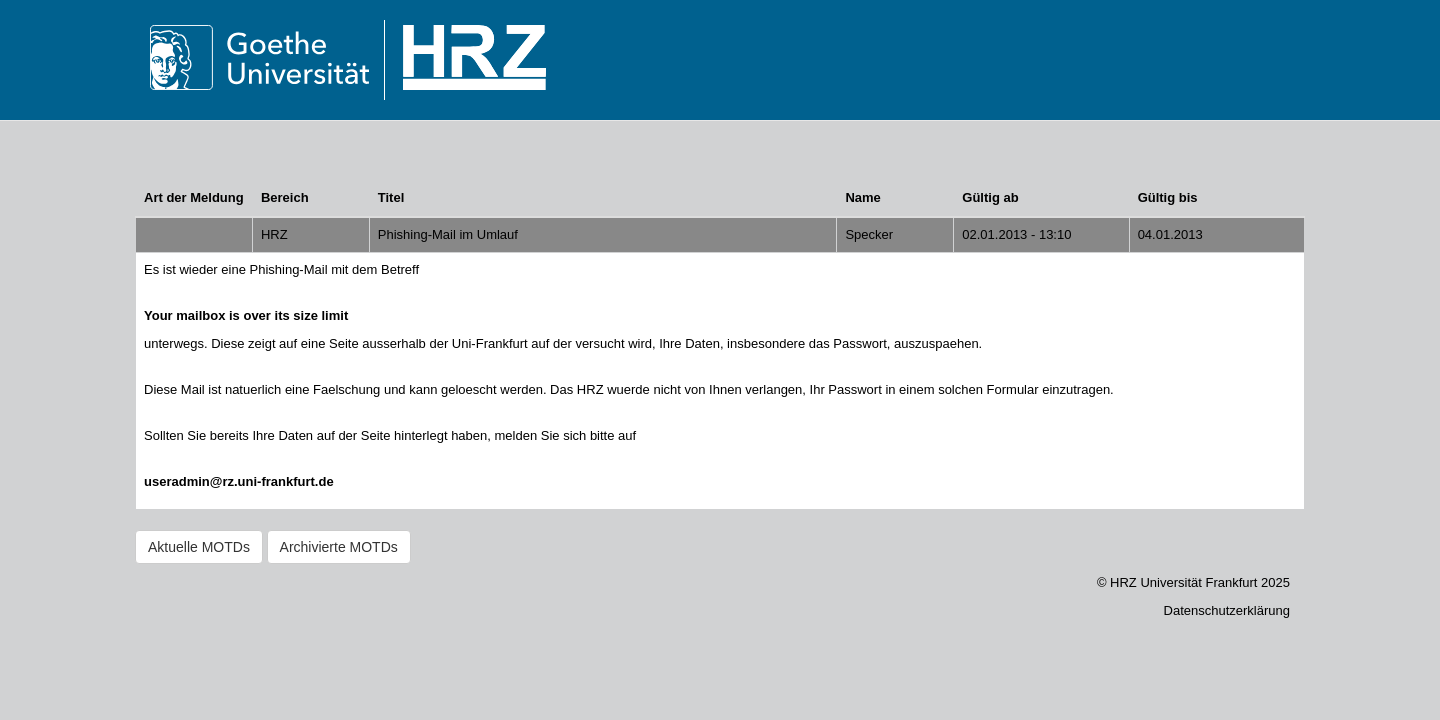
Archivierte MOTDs (339, 547)
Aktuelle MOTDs (199, 547)
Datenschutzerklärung (1227, 610)
